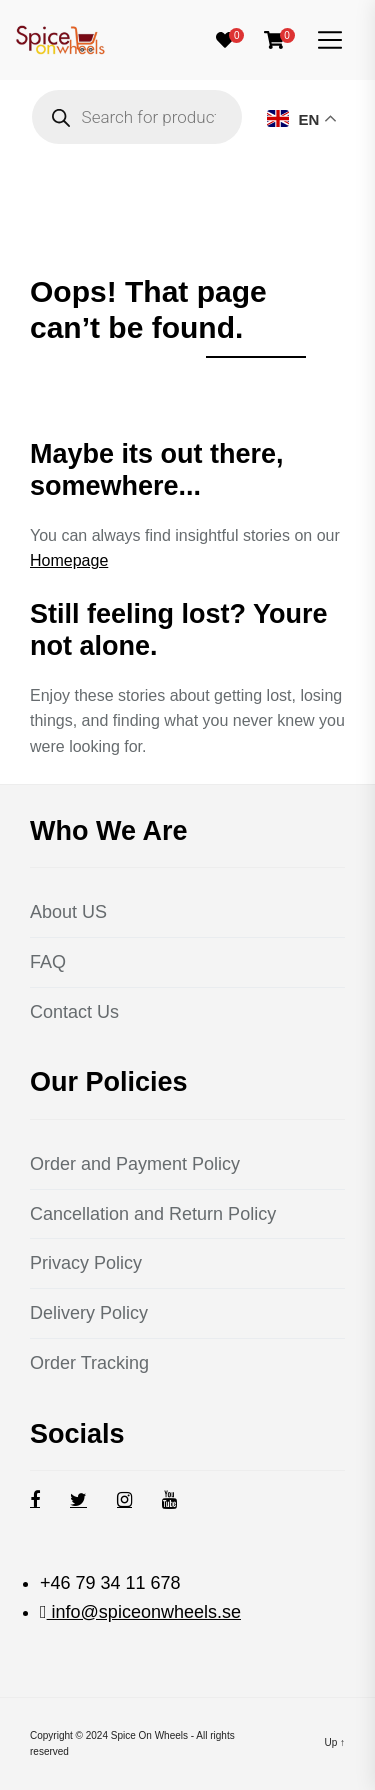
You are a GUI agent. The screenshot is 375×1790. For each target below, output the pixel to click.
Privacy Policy (86, 1263)
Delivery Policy (89, 1313)
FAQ (48, 962)
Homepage (69, 560)
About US (68, 912)
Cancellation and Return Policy (153, 1214)
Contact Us (74, 1012)
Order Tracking (89, 1363)
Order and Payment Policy (135, 1164)
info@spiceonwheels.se (144, 1612)
